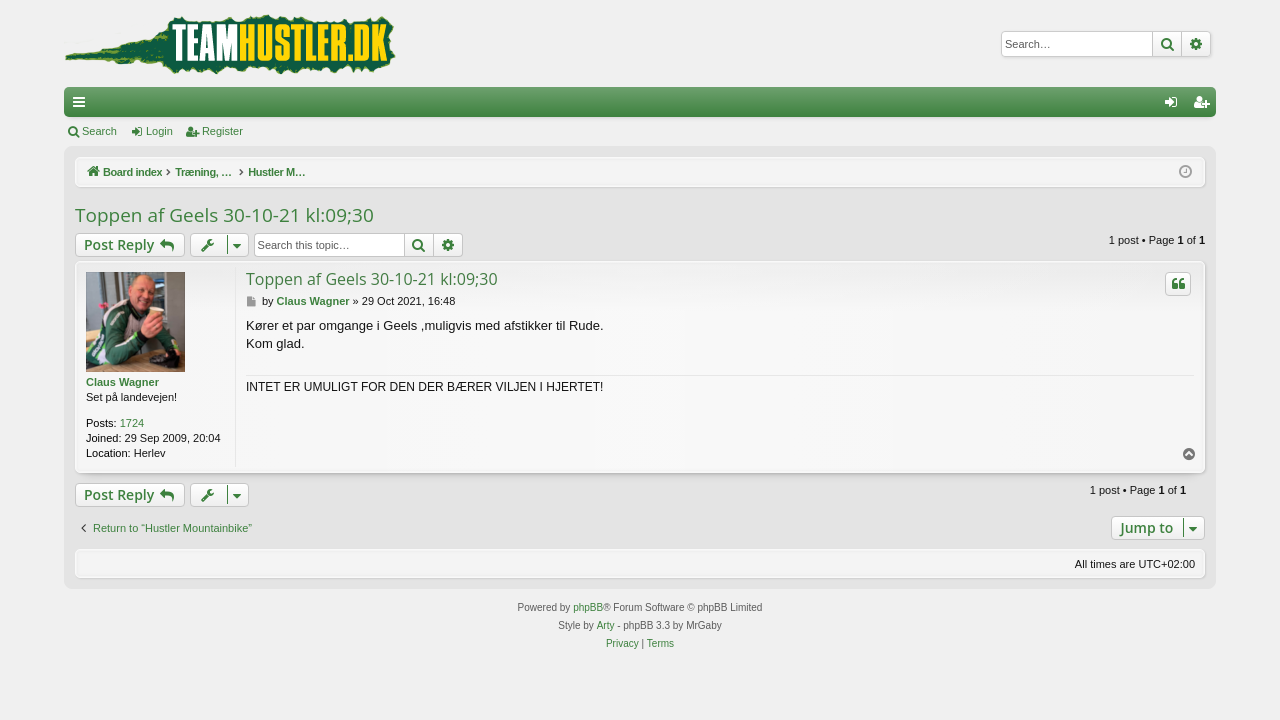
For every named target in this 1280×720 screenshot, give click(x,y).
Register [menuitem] (1205, 106)
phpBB (588, 607)
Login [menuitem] (1175, 106)
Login (159, 131)
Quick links (83, 106)
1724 (132, 423)
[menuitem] (622, 644)
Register (222, 131)
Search (99, 131)
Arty (606, 625)
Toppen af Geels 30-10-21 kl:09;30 (224, 215)
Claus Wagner (122, 382)
